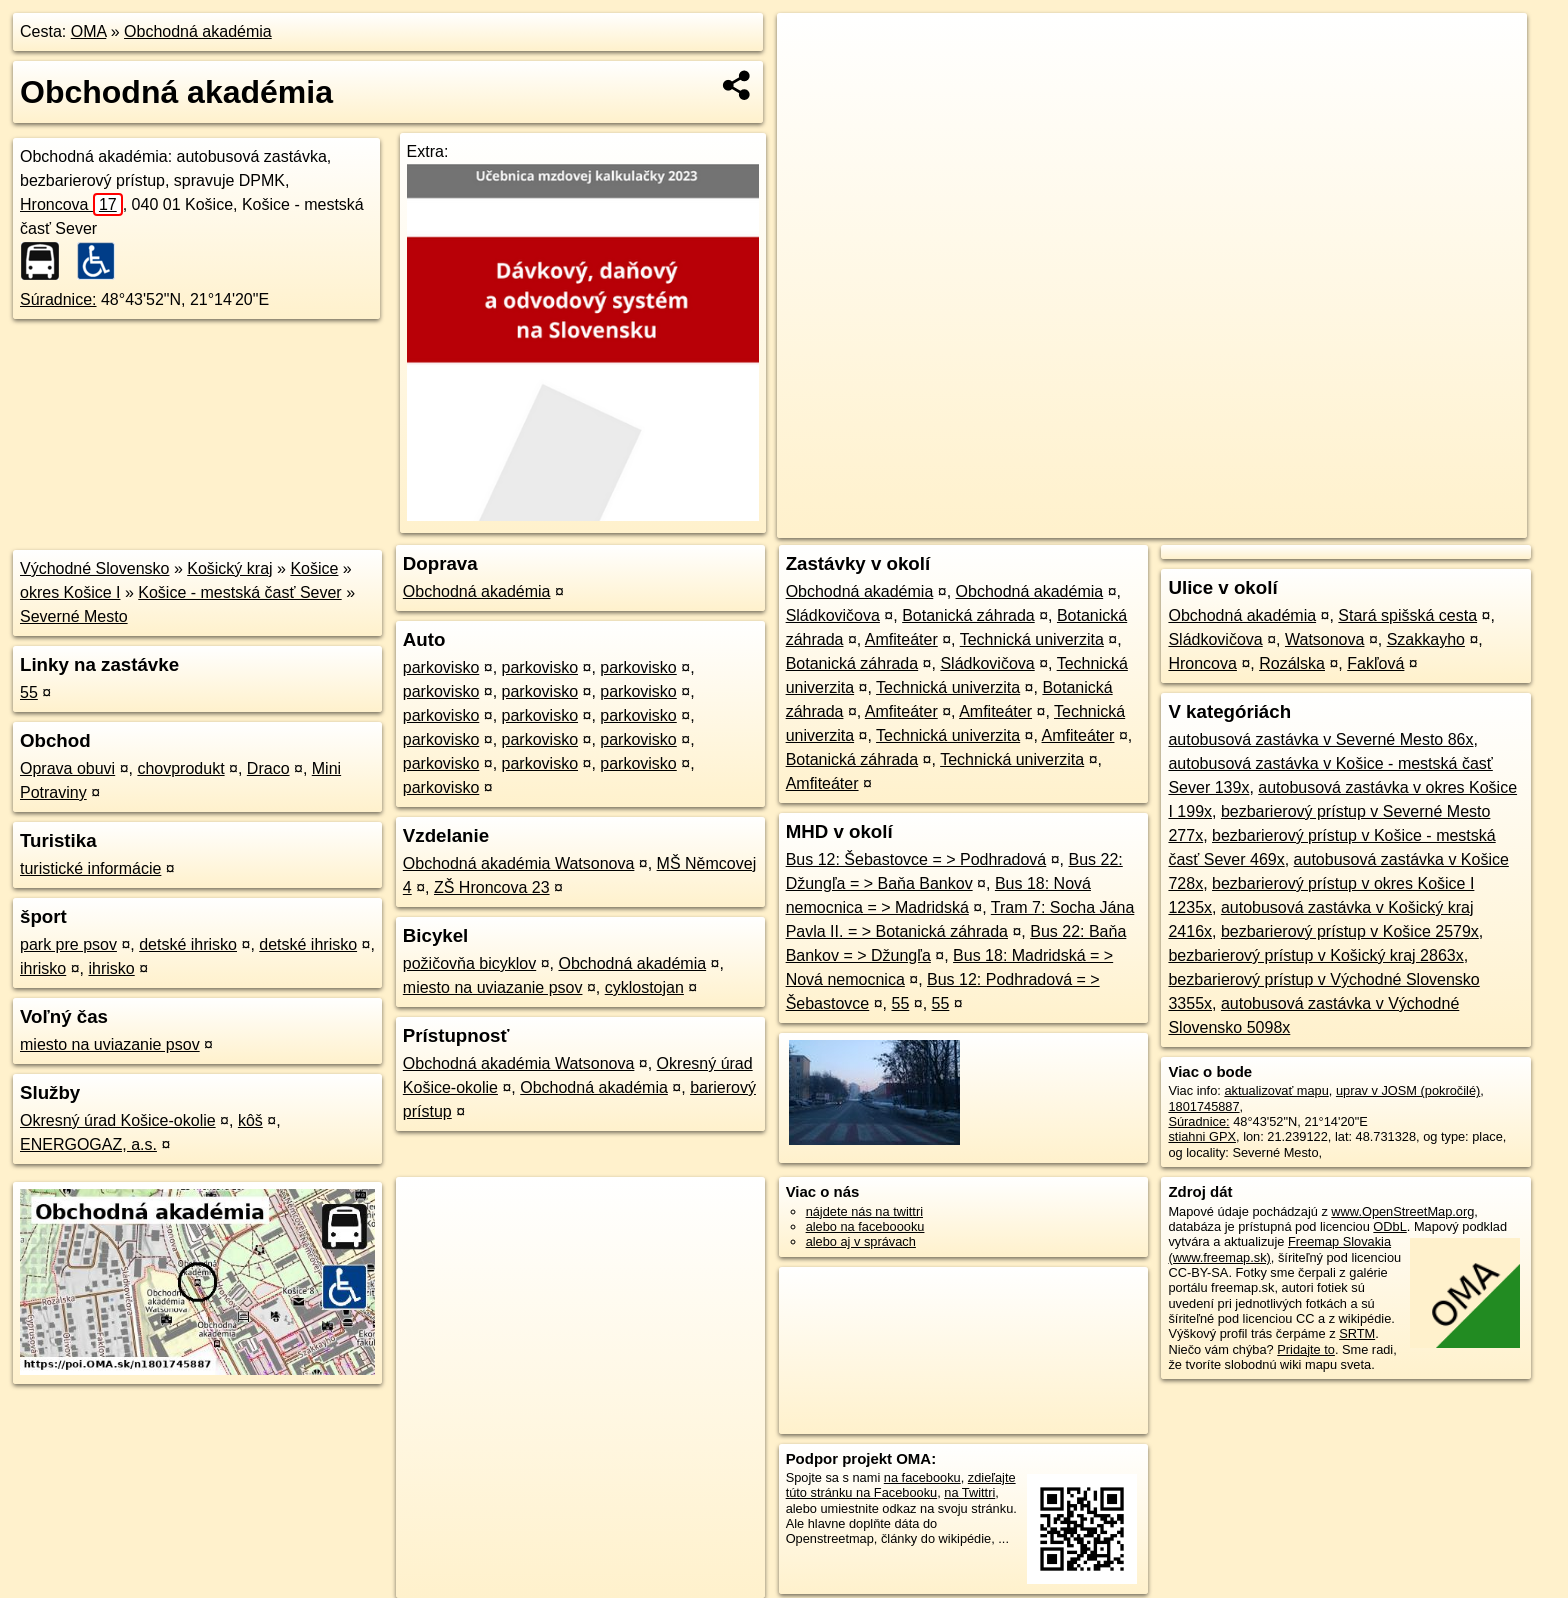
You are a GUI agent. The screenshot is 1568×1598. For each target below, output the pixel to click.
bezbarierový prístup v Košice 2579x (1350, 931)
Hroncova (71, 204)
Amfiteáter (901, 639)
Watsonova (1324, 639)
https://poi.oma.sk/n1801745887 (1436, 523)
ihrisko (43, 968)
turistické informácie (90, 868)
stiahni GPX (1202, 1136)
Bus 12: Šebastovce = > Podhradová (916, 859)
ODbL (1389, 1226)
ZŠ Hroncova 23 (492, 887)
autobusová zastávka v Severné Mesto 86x (1320, 739)
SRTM (1357, 1333)
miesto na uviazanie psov (110, 1044)
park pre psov (68, 944)
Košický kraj (229, 568)
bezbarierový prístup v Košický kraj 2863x (1315, 955)
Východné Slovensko (94, 568)
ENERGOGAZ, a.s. (88, 1144)
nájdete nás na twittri (864, 1211)
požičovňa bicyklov (469, 963)
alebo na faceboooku (865, 1226)
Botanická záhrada (968, 615)
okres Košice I (70, 592)
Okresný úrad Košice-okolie (118, 1120)
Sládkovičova (833, 615)
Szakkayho (1426, 639)
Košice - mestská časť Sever (239, 592)
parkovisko (441, 667)
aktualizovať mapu (1276, 1090)
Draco (268, 768)
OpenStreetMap (1182, 523)
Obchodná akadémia (198, 31)
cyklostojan (644, 987)
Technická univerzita (1032, 639)
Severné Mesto (74, 616)
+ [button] (811, 47)
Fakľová (1375, 663)
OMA (89, 31)
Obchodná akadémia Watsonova (519, 863)
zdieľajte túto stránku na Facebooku (901, 1485)
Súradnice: (58, 299)
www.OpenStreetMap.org (1402, 1211)
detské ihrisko (188, 944)
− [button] (811, 78)
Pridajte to (1306, 1349)
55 (29, 692)
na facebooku (922, 1477)
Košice (314, 568)
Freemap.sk (1285, 523)
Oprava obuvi (67, 768)
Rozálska (1292, 663)
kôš (250, 1120)
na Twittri (969, 1492)
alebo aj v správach (861, 1241)
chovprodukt (180, 768)
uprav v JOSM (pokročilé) (1408, 1090)
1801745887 (1203, 1106)
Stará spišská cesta (1407, 615)
